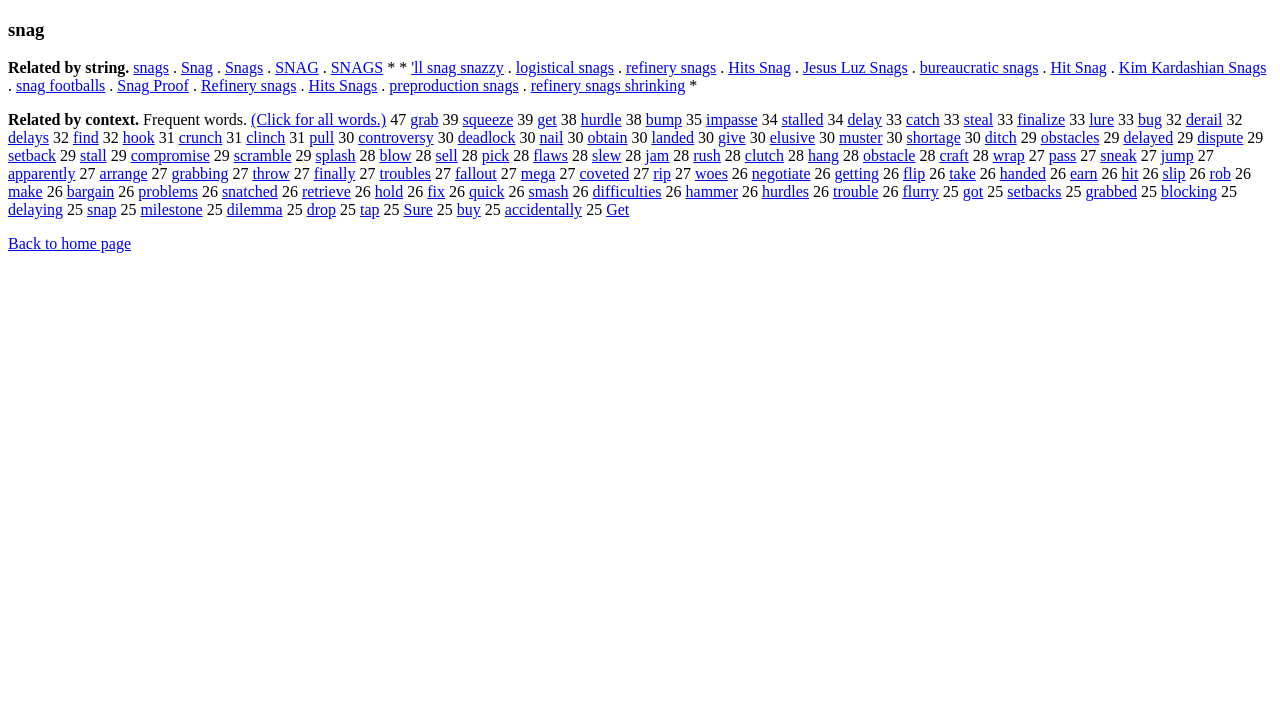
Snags (244, 67)
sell (447, 155)
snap (101, 209)
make (25, 191)
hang (823, 155)
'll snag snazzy (457, 67)
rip (662, 173)
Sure (418, 209)
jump (1177, 155)
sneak (1118, 155)
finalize (1041, 119)
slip (1173, 173)
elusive (792, 137)
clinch (265, 137)
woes (711, 173)
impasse (732, 119)
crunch (201, 137)
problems (168, 191)
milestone (171, 209)
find (86, 137)
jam (657, 155)
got (973, 191)
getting (857, 173)
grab (424, 119)
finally (335, 173)
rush (707, 155)
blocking (1189, 191)
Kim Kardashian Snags (1193, 67)
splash (336, 155)
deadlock (487, 137)
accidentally (543, 209)
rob (1220, 173)
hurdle (601, 119)
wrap (1009, 155)
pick (496, 155)
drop (321, 209)
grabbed (1112, 191)
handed (1023, 173)
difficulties (627, 191)
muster (861, 137)
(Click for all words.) (318, 119)
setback (32, 155)
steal (978, 119)
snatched (250, 191)
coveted (604, 173)
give (732, 137)
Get (617, 209)
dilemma (255, 209)
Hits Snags (342, 85)
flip (914, 173)
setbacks (1034, 191)
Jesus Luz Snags (855, 67)
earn (1084, 173)
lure (1101, 119)
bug (1150, 119)
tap (370, 209)
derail (1204, 119)
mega (538, 173)
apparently (42, 173)
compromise (170, 155)
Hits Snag (759, 67)
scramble (263, 155)
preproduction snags (453, 85)
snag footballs (60, 85)
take (962, 173)
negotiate (781, 173)
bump (664, 119)
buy (469, 209)
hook (139, 137)
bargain (91, 191)
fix (436, 191)
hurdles (785, 191)
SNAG (297, 67)
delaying (35, 209)
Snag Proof (153, 85)
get (547, 119)
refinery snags (671, 67)
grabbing (200, 173)
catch (923, 119)
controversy (396, 137)
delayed (1148, 137)
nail (551, 137)
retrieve (326, 191)
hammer (712, 191)
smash (549, 191)
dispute (1220, 137)
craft (953, 155)
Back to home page (69, 243)
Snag (197, 67)
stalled (803, 119)
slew (606, 155)
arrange (124, 173)
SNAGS (357, 67)
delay (864, 119)
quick (487, 191)
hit (1130, 173)
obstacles (1070, 137)
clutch (764, 155)
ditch (1001, 137)
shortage (934, 137)
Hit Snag (1078, 67)
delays (28, 137)
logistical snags (565, 67)
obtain (607, 137)
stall (93, 155)
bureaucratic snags (979, 67)
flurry (920, 191)
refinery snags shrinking (608, 85)
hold (389, 191)
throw (270, 173)
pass (1063, 155)
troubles (405, 173)
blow (396, 155)
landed (672, 137)
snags (151, 67)
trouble (855, 191)
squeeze (488, 119)
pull (321, 137)
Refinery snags (249, 85)
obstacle (889, 155)
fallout (476, 173)
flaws (550, 155)
